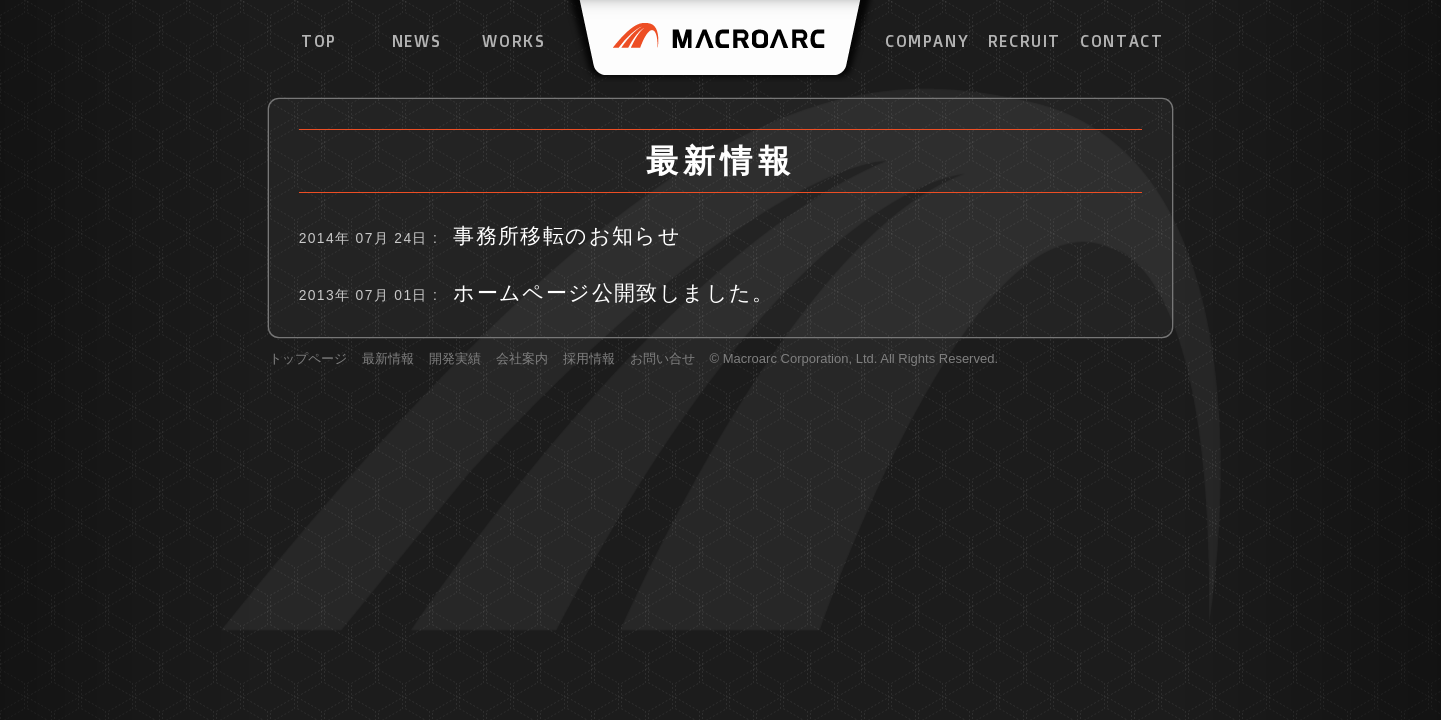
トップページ (308, 359)
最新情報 (388, 359)
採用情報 (589, 359)
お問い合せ (662, 359)
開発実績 (455, 359)
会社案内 (522, 359)
